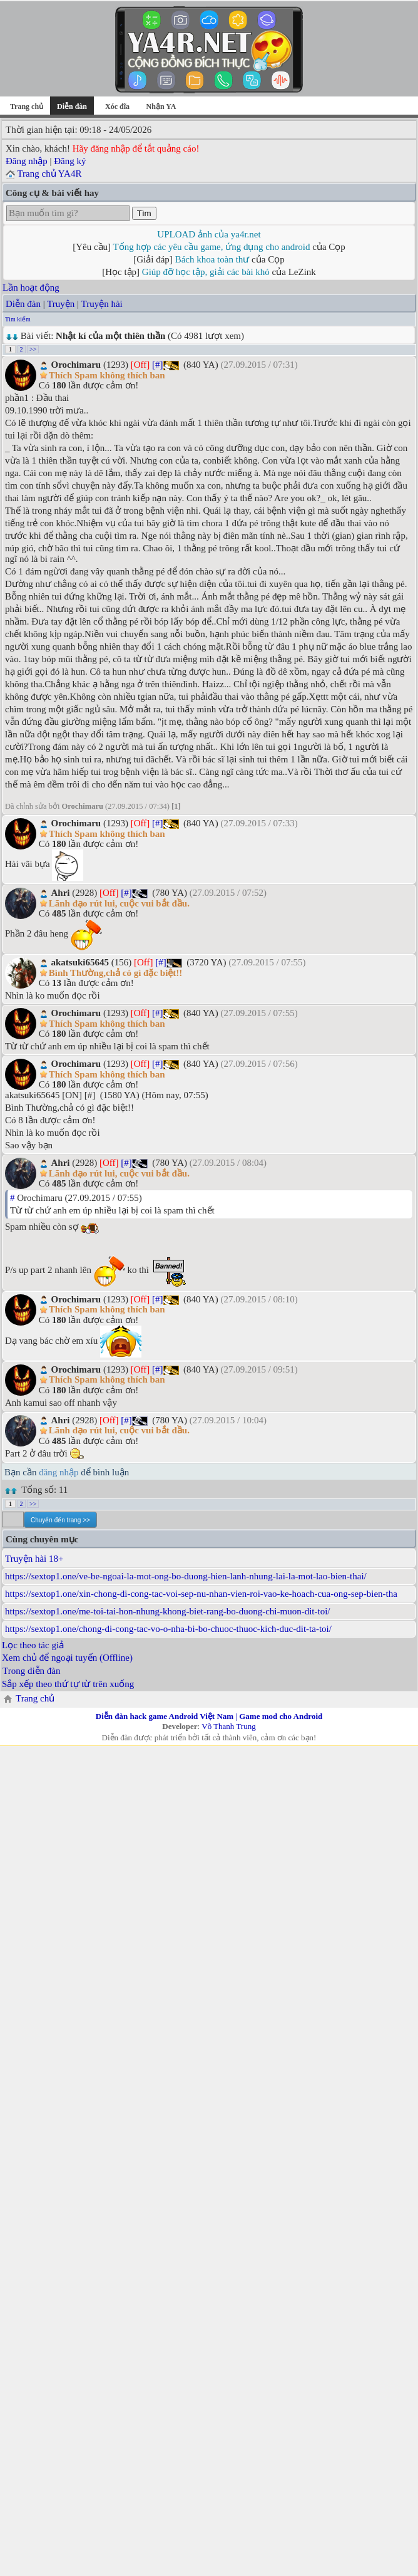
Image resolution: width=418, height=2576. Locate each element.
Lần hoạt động (31, 288)
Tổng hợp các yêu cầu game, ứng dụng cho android (211, 247)
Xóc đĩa (117, 106)
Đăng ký (70, 161)
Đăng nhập (27, 161)
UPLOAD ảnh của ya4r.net (208, 234)
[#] (157, 365)
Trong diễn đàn (31, 1671)
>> (32, 349)
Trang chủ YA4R (49, 174)
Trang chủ (26, 106)
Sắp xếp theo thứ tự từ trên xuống (68, 1684)
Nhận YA (161, 106)
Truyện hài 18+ (34, 1559)
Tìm (144, 213)
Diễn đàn (23, 304)
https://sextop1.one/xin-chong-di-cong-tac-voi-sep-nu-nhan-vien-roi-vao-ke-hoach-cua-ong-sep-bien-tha (201, 1594)
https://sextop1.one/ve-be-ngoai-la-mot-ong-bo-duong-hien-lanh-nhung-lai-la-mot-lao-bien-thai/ (186, 1576)
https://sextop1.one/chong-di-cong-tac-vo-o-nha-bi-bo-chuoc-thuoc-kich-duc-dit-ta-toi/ (168, 1629)
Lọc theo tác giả (33, 1645)
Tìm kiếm (18, 319)
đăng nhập (58, 1472)
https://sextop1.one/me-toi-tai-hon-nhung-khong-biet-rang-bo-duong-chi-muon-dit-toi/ (167, 1611)
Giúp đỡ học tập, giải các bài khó (206, 272)
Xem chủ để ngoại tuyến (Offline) (67, 1658)
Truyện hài (102, 304)
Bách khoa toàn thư (212, 259)
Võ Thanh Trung (228, 1726)
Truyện (60, 304)
